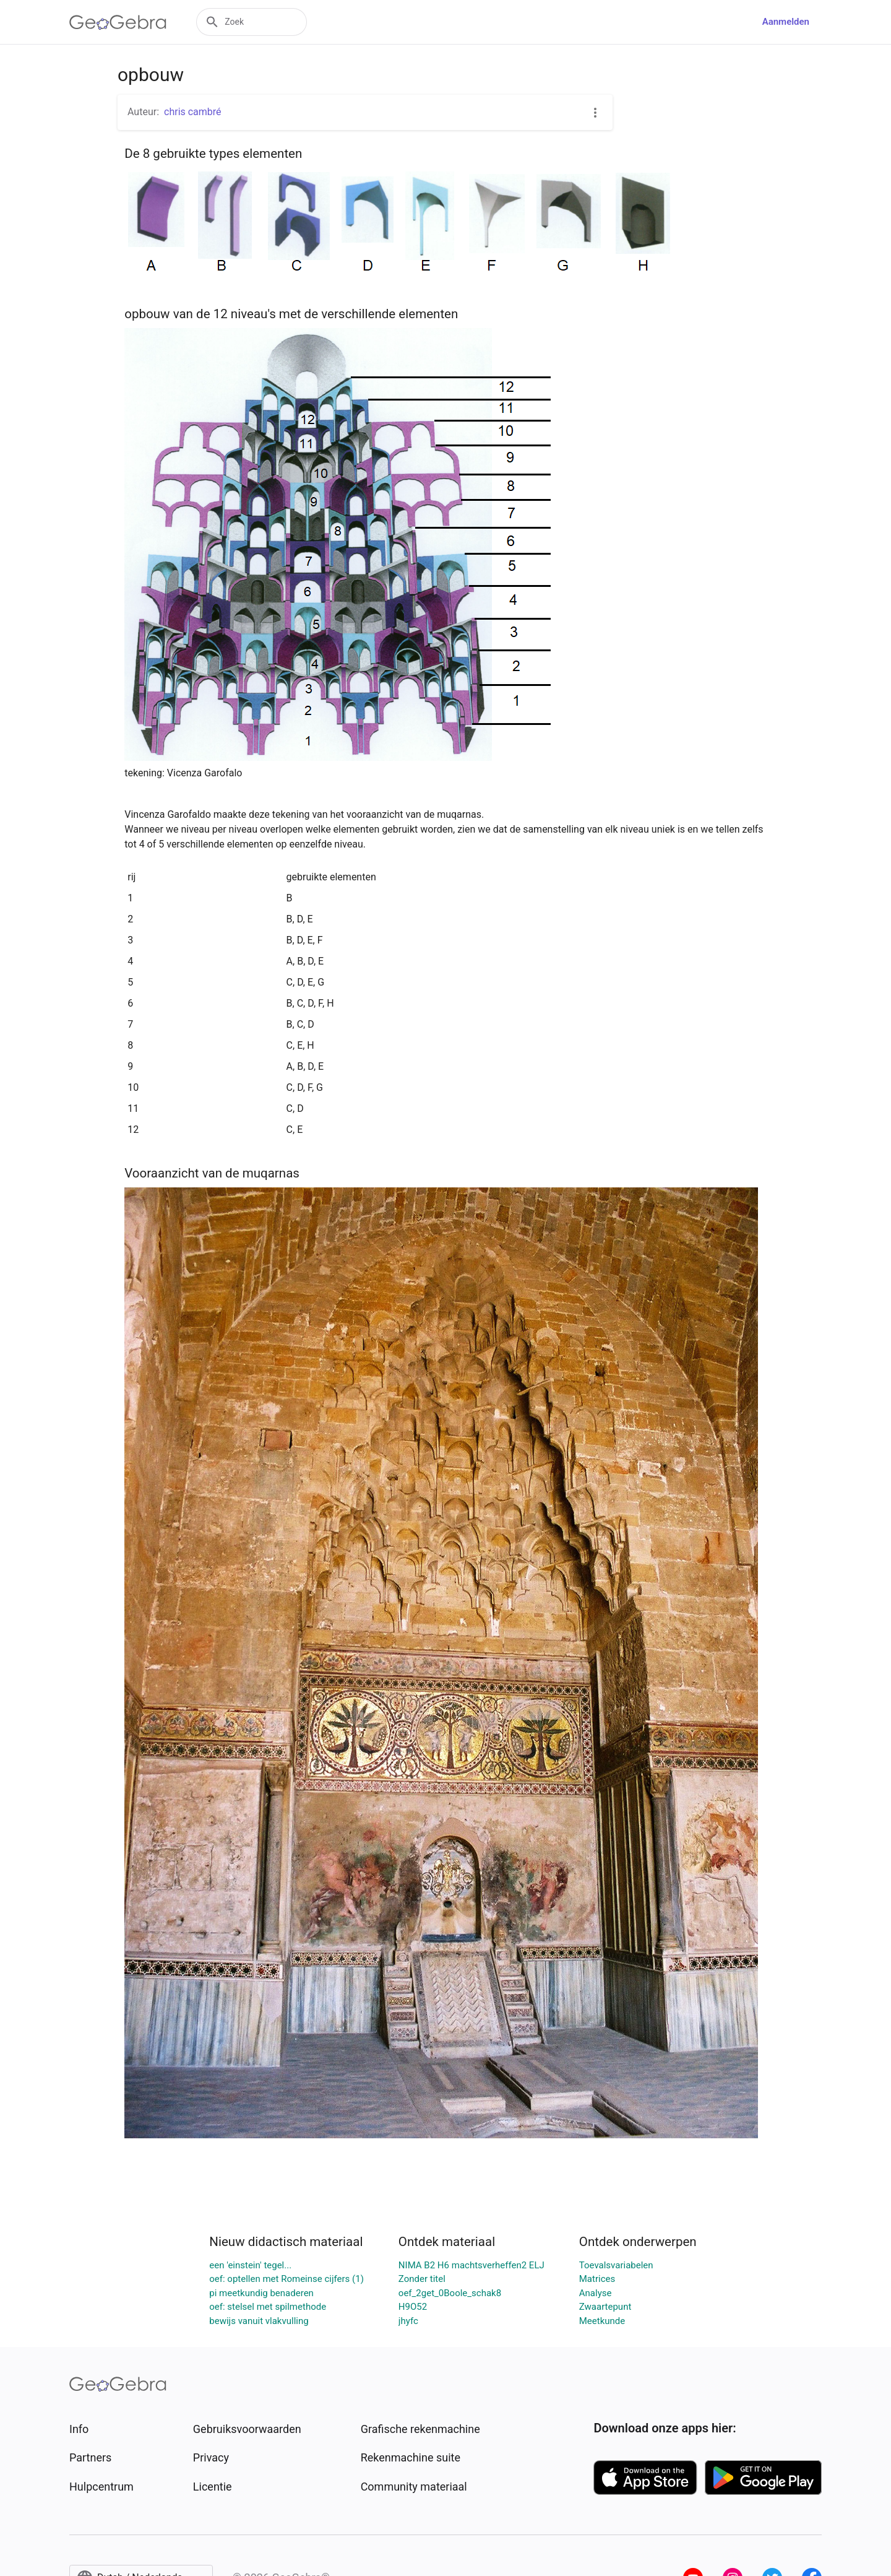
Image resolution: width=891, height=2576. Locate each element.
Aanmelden (785, 21)
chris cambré (193, 112)
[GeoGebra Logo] (117, 22)
